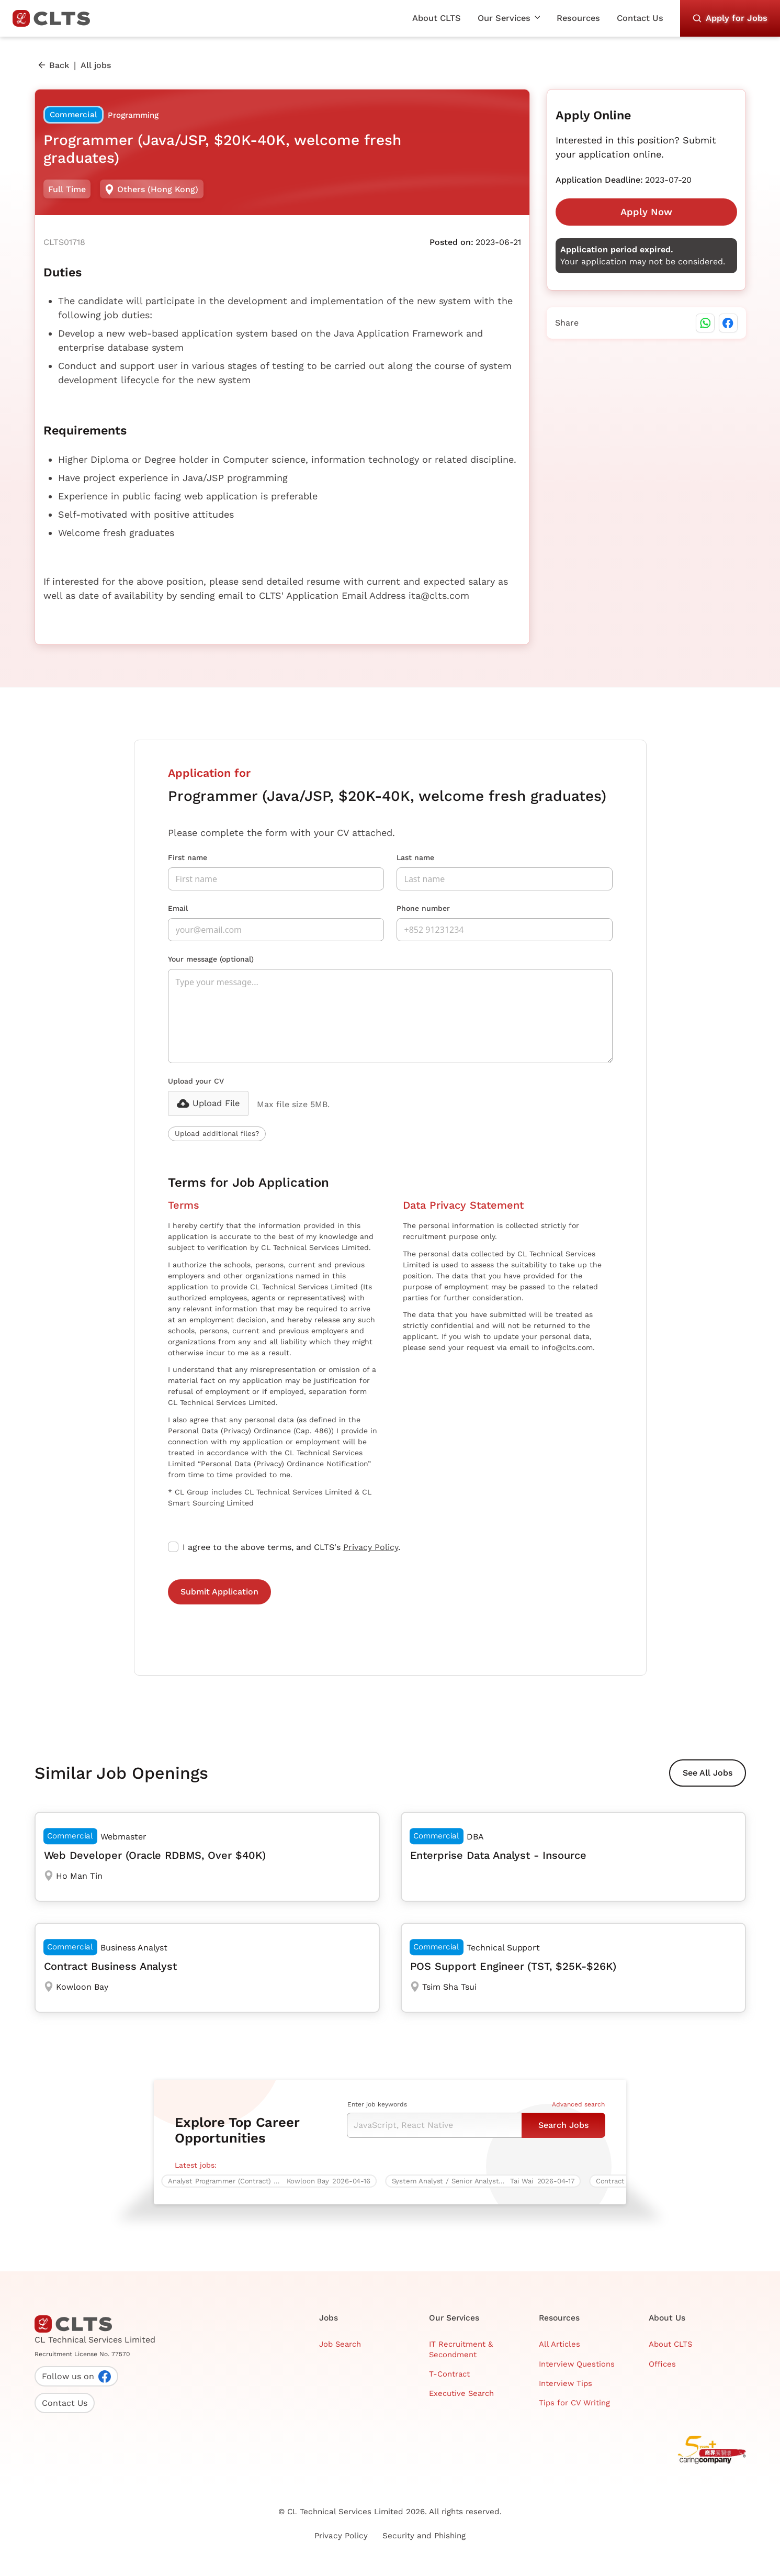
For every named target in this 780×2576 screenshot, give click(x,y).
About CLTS (436, 18)
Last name (415, 857)
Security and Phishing (424, 2535)
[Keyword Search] (434, 2125)
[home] (55, 18)
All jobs (96, 65)
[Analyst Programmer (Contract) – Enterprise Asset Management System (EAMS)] (274, 2181)
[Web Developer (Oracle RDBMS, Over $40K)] (207, 1857)
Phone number (423, 908)
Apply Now (646, 211)
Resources (578, 18)
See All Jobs (707, 1773)
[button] (509, 18)
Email (178, 908)
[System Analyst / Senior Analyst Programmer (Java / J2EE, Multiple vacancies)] (487, 2181)
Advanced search (578, 2104)
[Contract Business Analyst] (207, 1968)
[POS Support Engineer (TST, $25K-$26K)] (573, 1968)
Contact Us (640, 18)
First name (187, 857)
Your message (211, 959)
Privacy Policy (370, 1547)
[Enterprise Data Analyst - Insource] (573, 1857)
